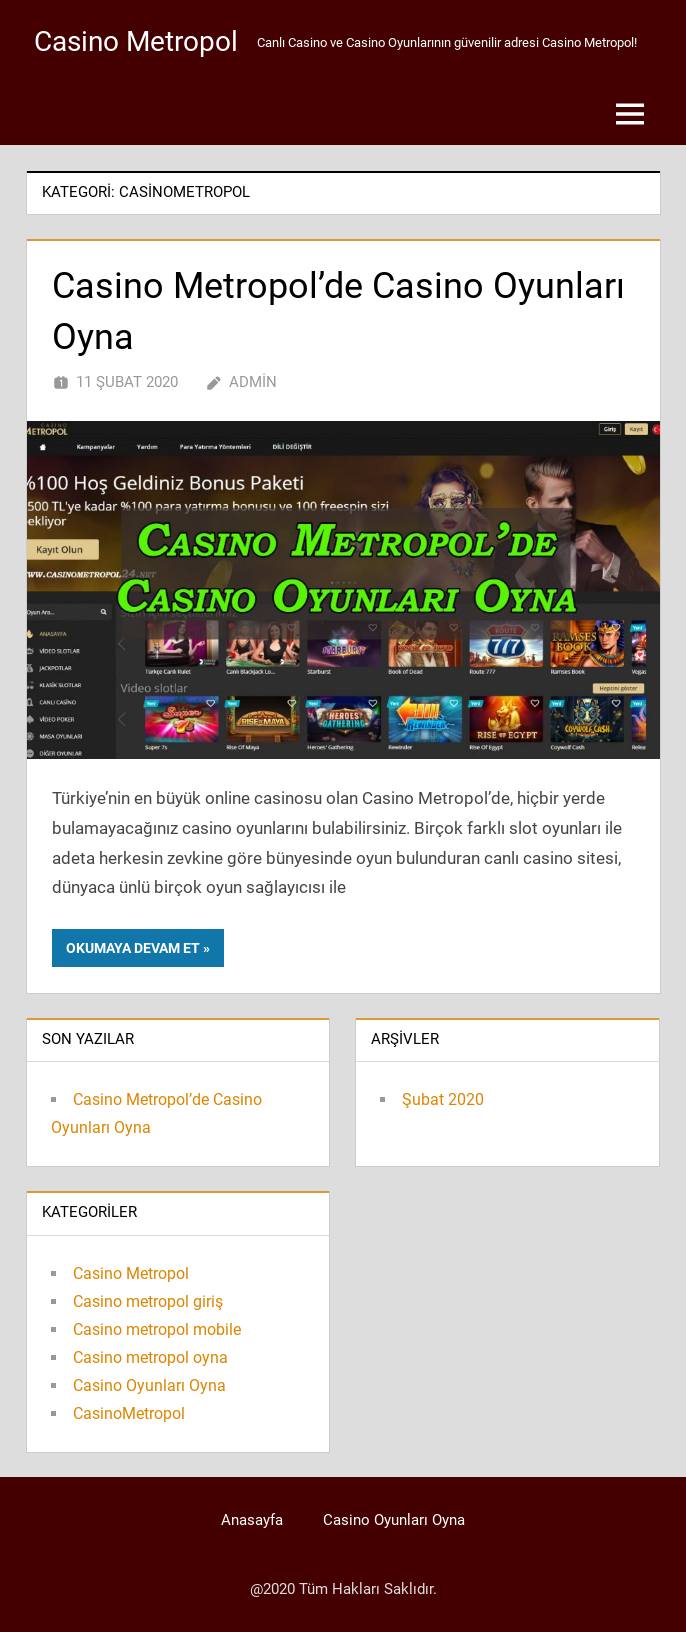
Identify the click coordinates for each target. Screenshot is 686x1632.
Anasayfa (252, 1520)
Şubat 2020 (443, 1099)
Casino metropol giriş (148, 1301)
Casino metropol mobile (157, 1329)
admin (253, 382)
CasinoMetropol (129, 1413)
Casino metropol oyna (150, 1357)
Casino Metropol (136, 41)
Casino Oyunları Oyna (149, 1385)
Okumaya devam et (133, 948)
